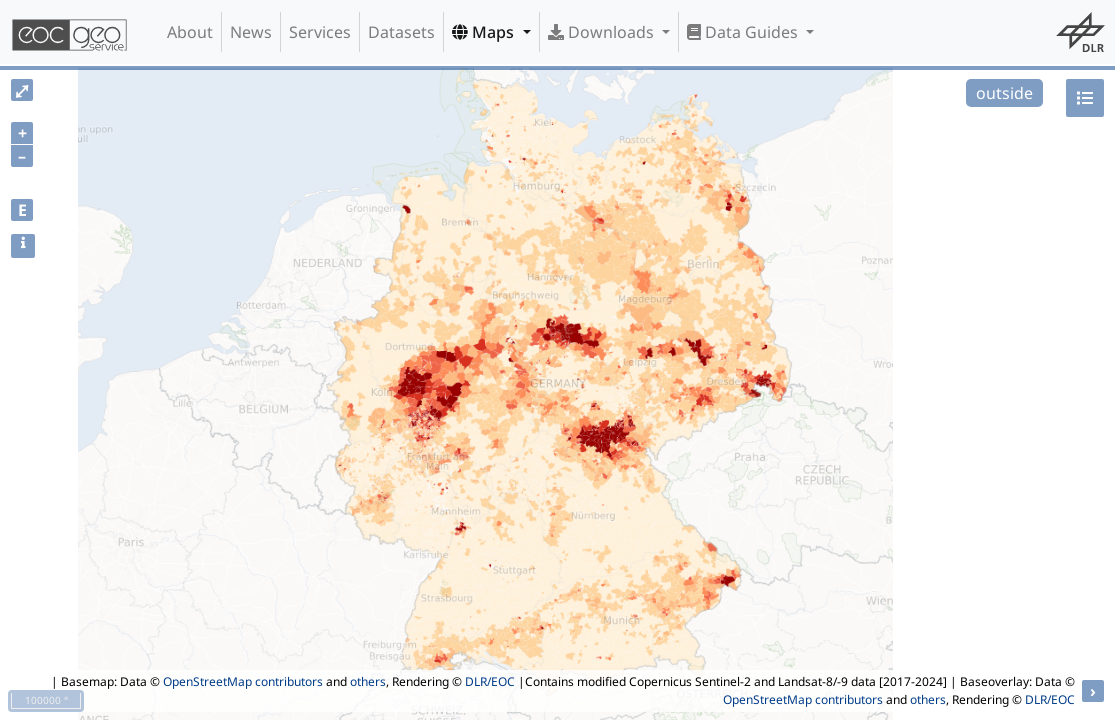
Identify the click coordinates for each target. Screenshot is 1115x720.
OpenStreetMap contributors (243, 681)
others (368, 681)
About (190, 32)
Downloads (603, 32)
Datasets (401, 32)
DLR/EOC (490, 681)
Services (320, 32)
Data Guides (744, 32)
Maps (485, 32)
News (251, 32)
